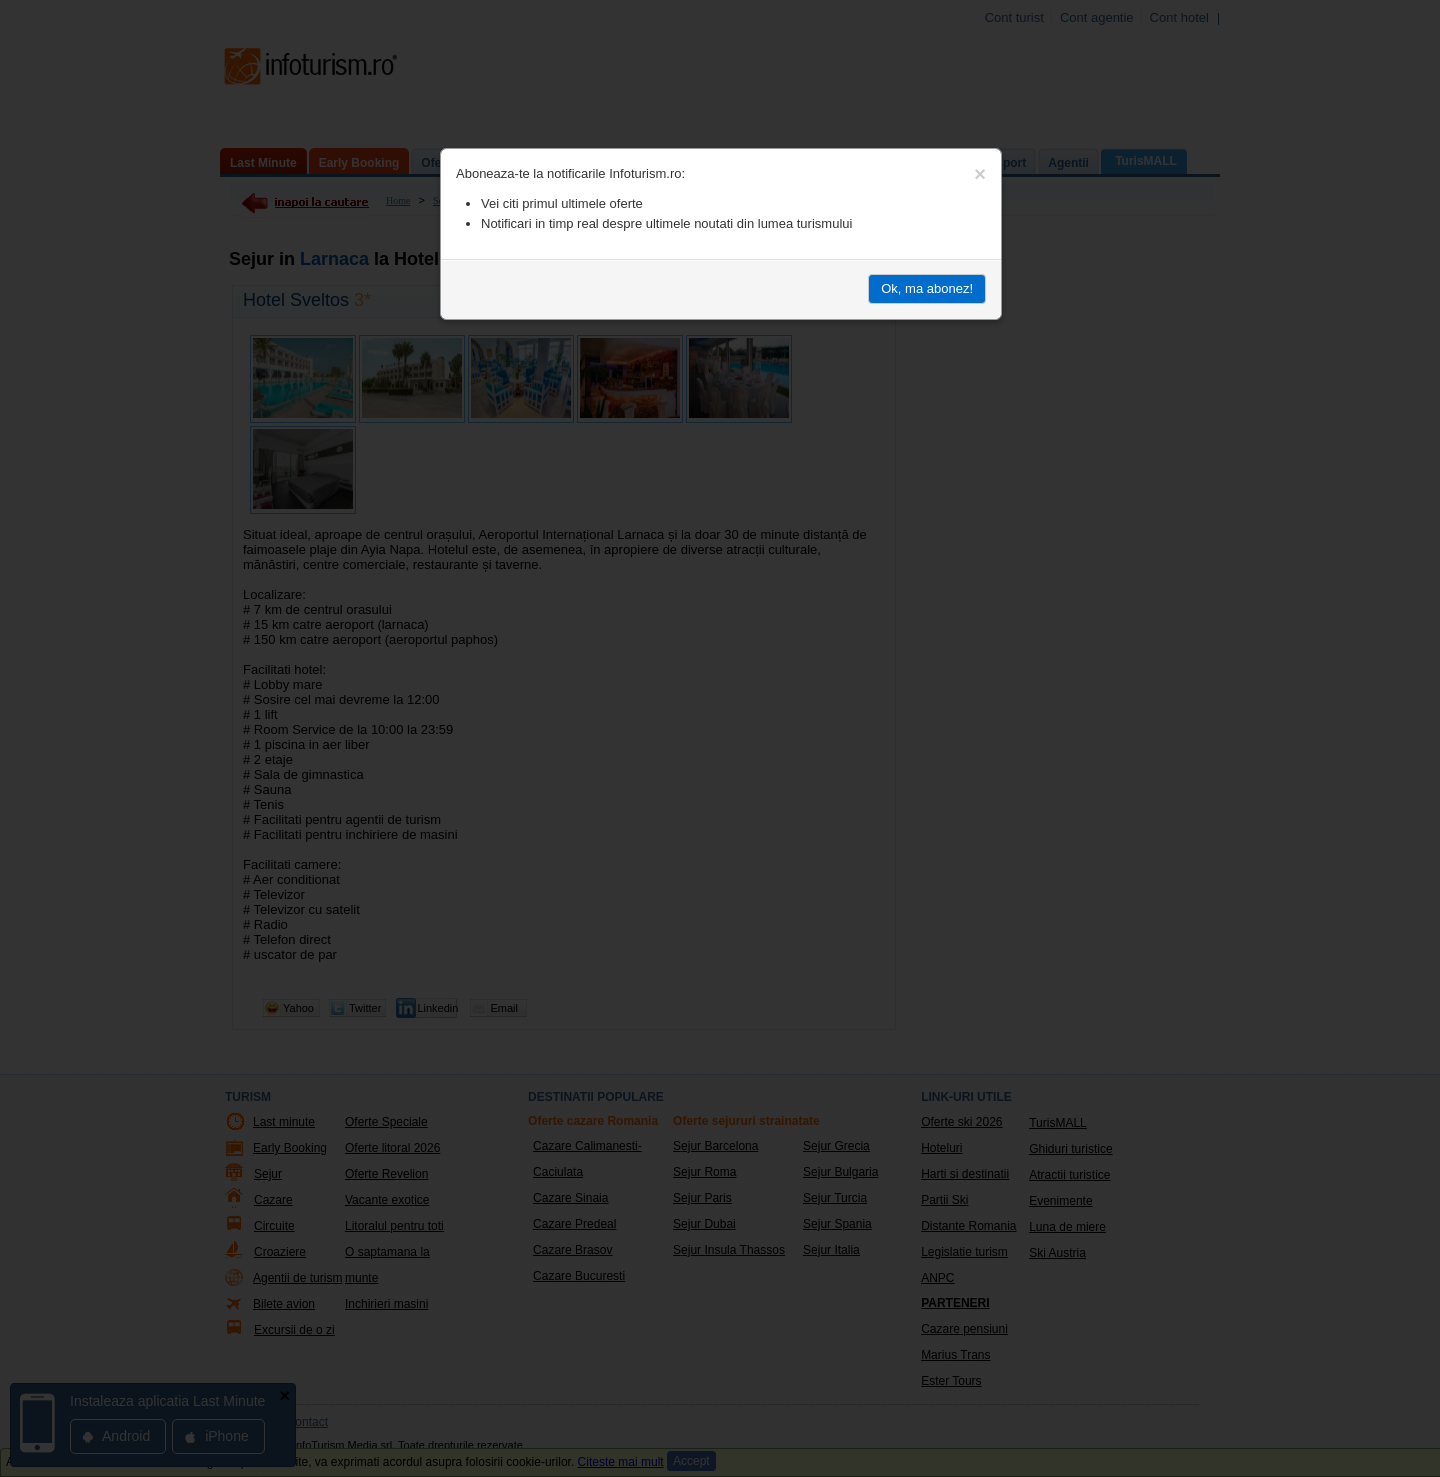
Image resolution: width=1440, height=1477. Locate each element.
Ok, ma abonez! (927, 288)
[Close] (980, 174)
